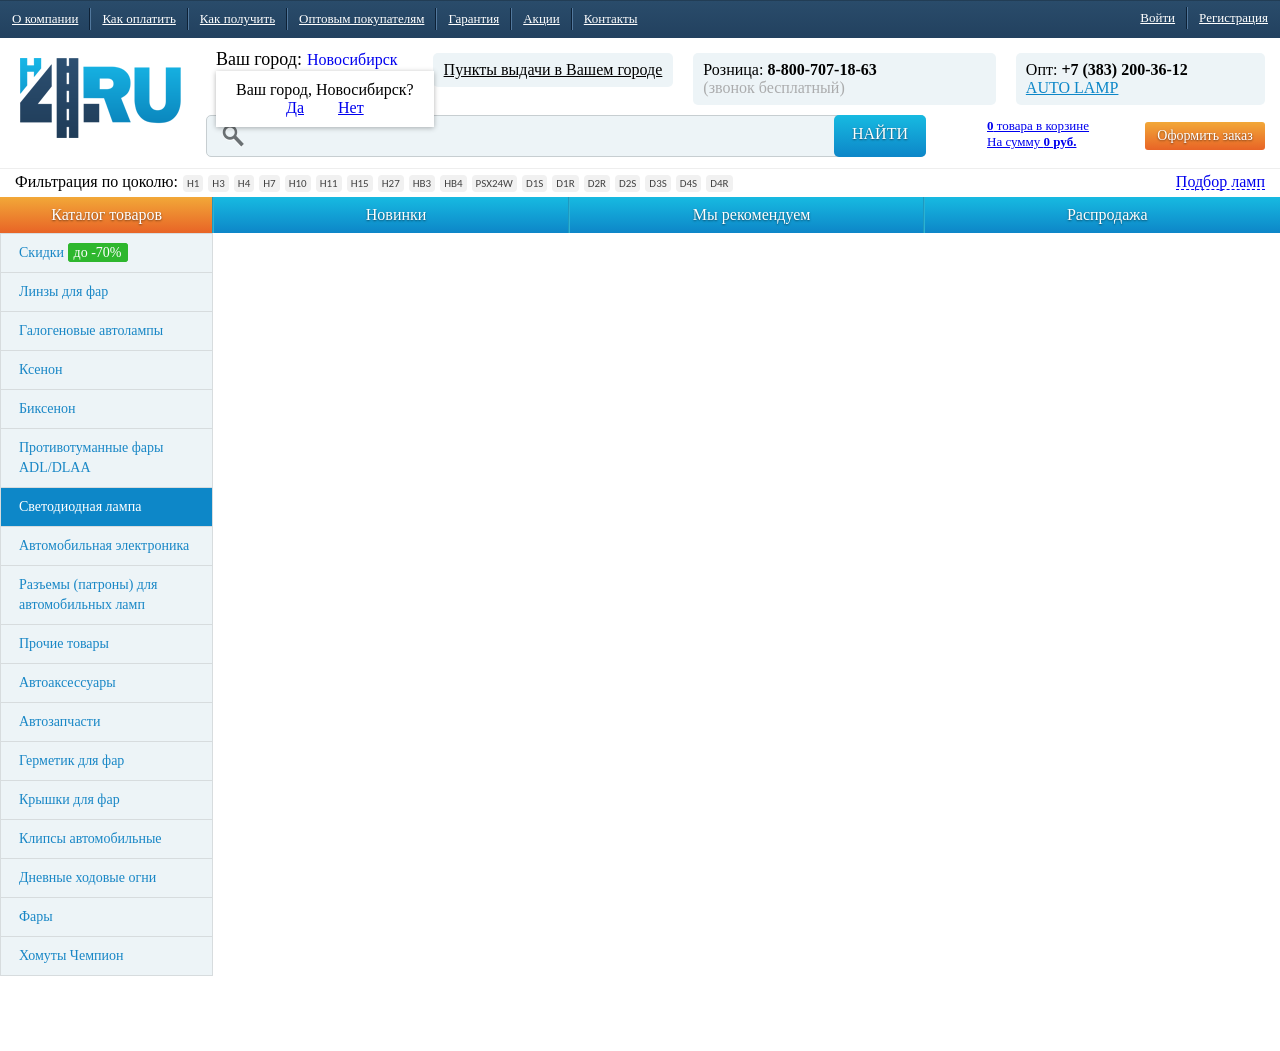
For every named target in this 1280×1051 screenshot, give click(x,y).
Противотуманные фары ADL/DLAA (91, 457)
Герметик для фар (71, 760)
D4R (719, 183)
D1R (565, 183)
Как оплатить (138, 18)
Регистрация (1233, 17)
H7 (269, 183)
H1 (193, 183)
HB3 (422, 183)
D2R (597, 183)
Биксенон (47, 408)
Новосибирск (352, 59)
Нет (351, 107)
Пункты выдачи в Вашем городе (553, 69)
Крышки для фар (69, 799)
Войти (1157, 17)
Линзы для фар (63, 291)
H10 (298, 183)
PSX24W (494, 183)
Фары (36, 916)
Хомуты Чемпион (71, 955)
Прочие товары (64, 643)
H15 (360, 183)
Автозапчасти (59, 721)
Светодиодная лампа (80, 506)
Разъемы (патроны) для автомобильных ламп (88, 594)
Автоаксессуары (67, 682)
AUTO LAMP (1072, 87)
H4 (244, 183)
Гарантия (473, 18)
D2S (627, 183)
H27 (391, 183)
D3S (657, 183)
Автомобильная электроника (104, 545)
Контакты (611, 18)
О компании (45, 18)
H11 (329, 183)
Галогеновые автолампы (91, 330)
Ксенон (41, 369)
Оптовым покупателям (361, 18)
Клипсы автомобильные (90, 838)
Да (295, 107)
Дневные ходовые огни (87, 877)
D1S (534, 183)
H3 (218, 183)
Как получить (237, 18)
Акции (541, 18)
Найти (880, 133)
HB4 (453, 183)
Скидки (73, 252)
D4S (688, 183)
